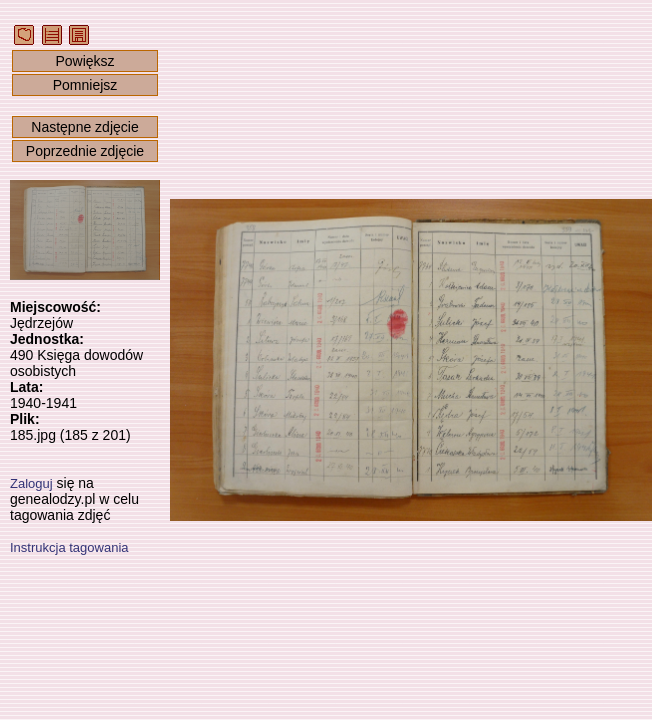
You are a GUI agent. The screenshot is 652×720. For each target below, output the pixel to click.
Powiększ (84, 61)
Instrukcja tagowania (69, 547)
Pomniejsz (85, 85)
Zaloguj (31, 483)
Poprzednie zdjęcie (85, 151)
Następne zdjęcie (84, 127)
